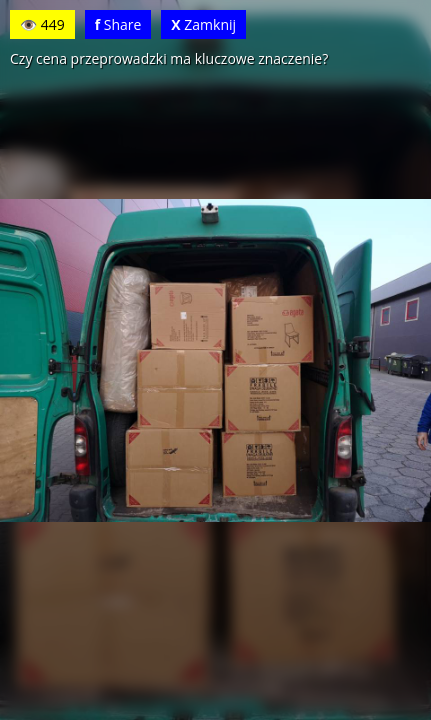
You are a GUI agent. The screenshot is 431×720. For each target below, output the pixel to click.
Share (118, 24)
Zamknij (203, 24)
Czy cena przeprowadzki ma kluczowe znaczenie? (169, 58)
